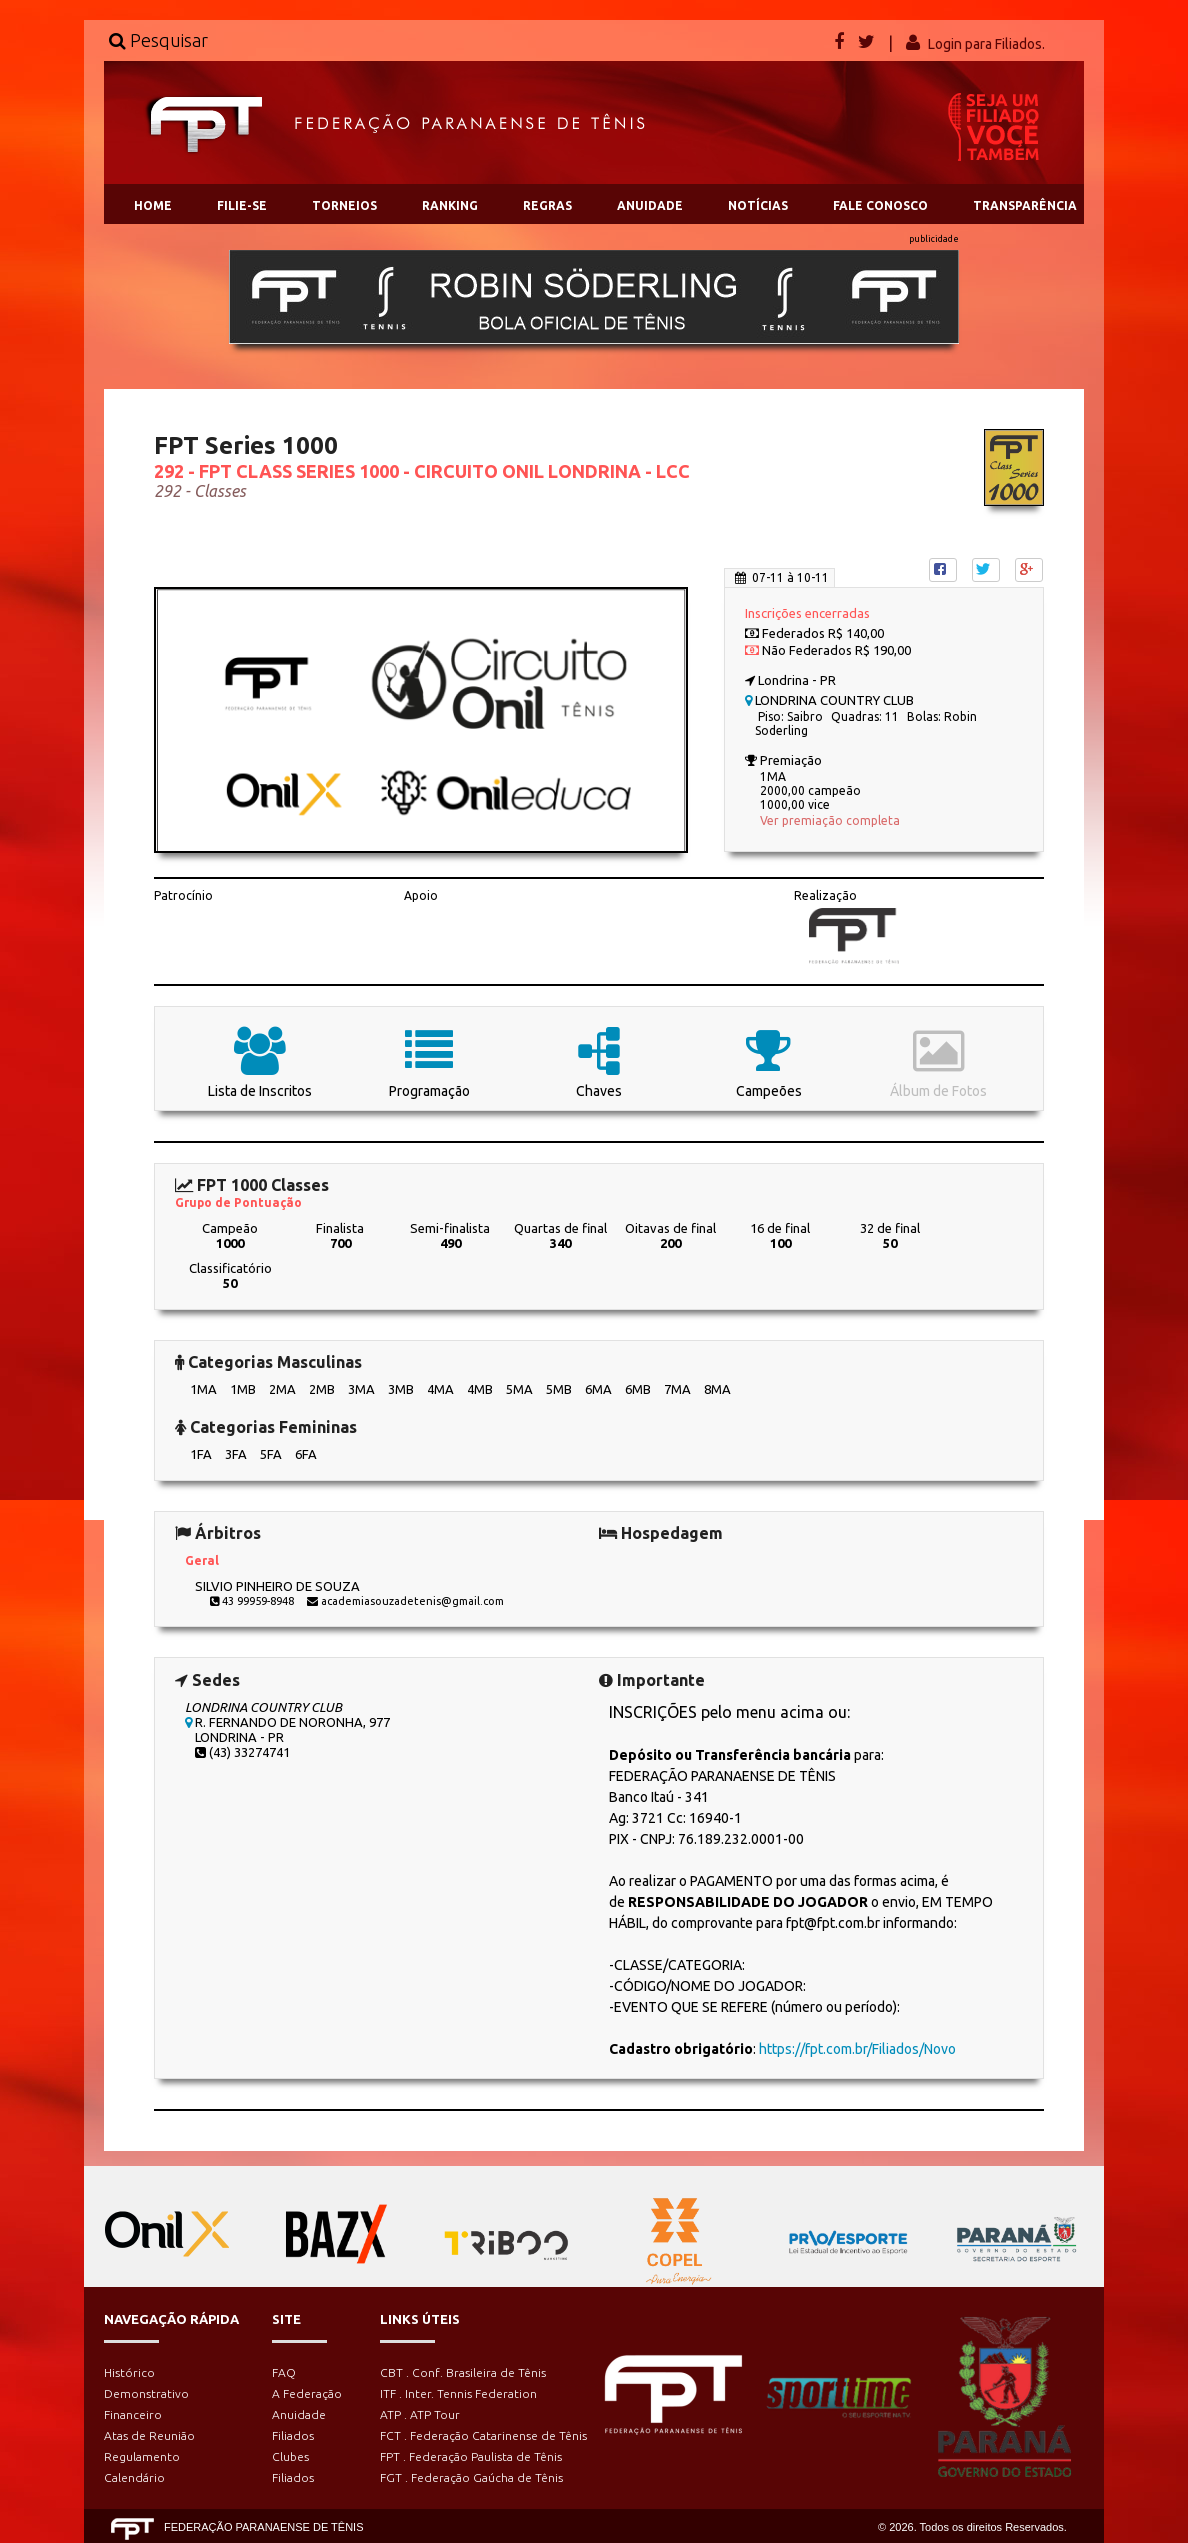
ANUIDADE (650, 205)
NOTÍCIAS (758, 205)
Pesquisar (158, 40)
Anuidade (299, 2414)
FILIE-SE (242, 205)
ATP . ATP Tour (420, 2414)
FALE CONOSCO (880, 205)
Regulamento (142, 2456)
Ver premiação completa (830, 820)
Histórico (129, 2372)
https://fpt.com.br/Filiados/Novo (857, 2049)
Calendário (134, 2477)
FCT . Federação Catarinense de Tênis (483, 2435)
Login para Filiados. (986, 44)
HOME (153, 205)
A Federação (307, 2393)
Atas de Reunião (149, 2435)
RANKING (450, 205)
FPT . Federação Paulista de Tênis (471, 2456)
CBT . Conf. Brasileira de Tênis (463, 2372)
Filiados (293, 2435)
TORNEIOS (344, 205)
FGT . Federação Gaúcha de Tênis (471, 2477)
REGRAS (547, 205)
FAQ (284, 2372)
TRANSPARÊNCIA (1025, 205)
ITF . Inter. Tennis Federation (458, 2393)
